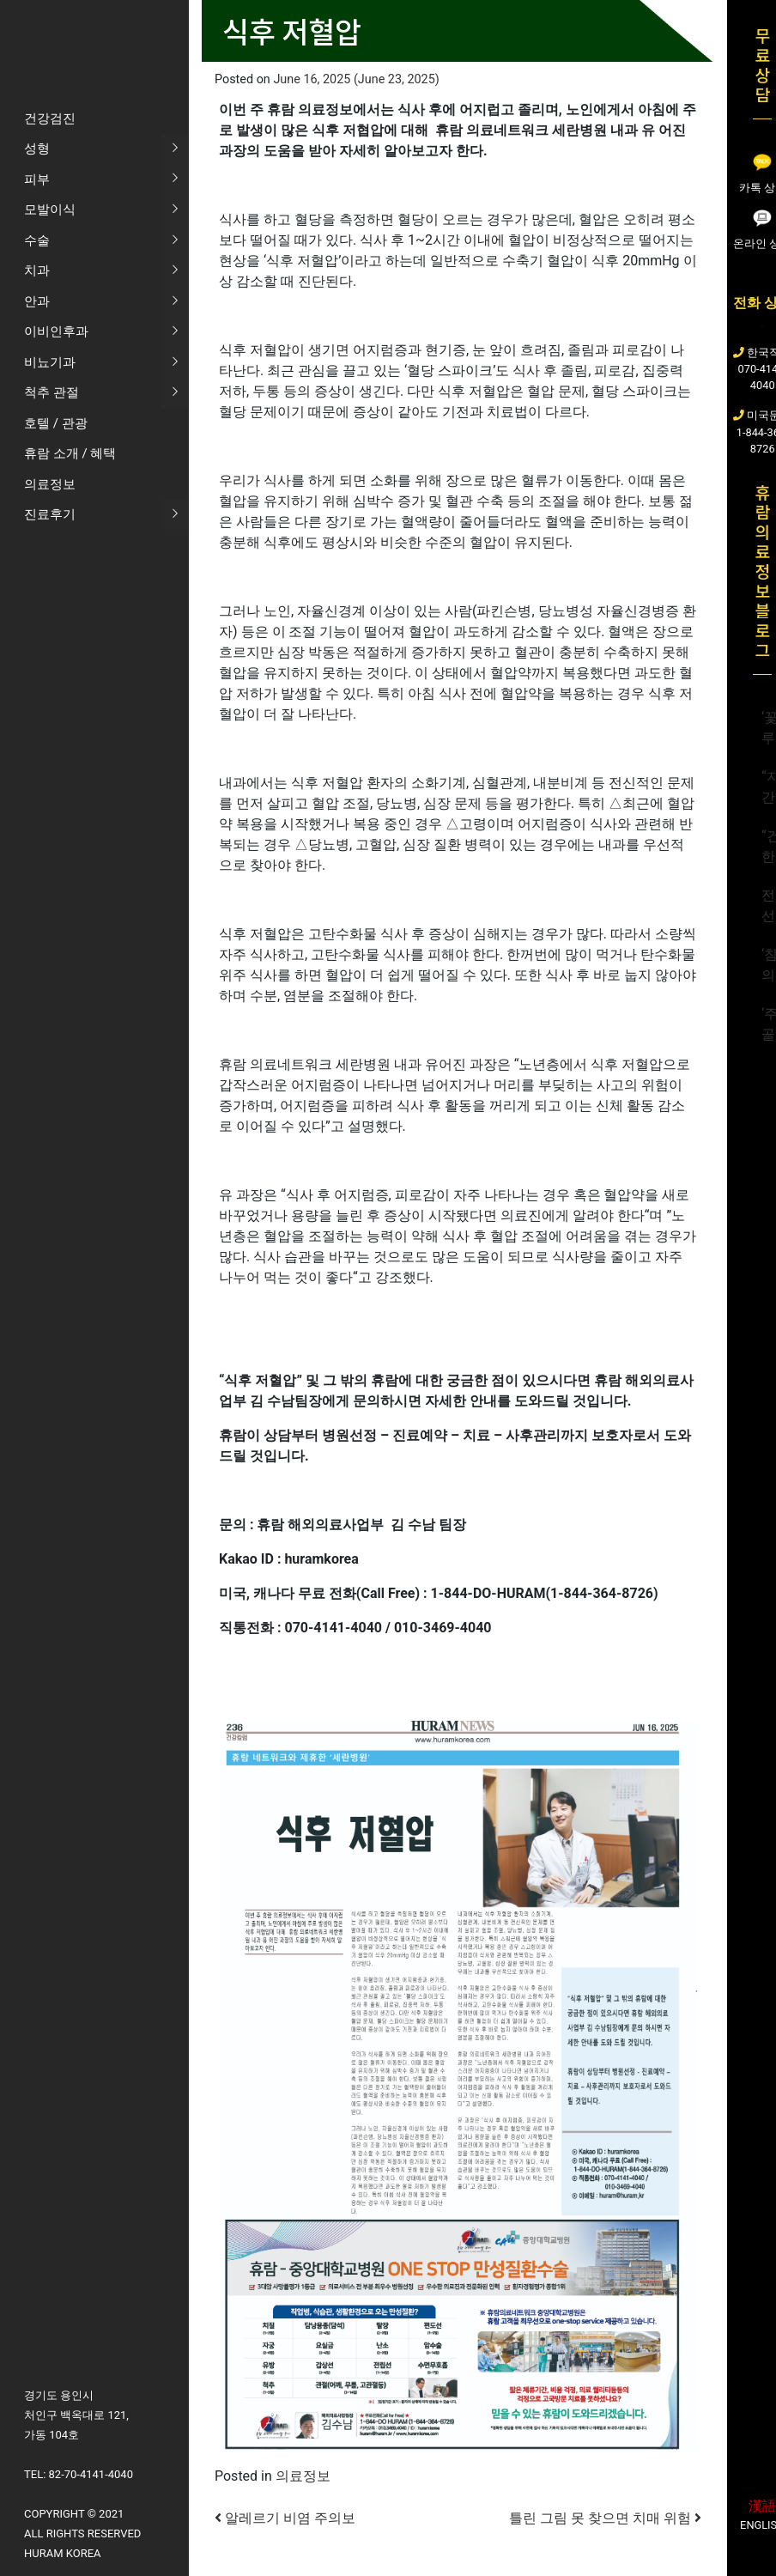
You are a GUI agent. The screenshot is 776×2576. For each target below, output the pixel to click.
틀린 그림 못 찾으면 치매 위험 (605, 2518)
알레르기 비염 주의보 (285, 2518)
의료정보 (303, 2476)
